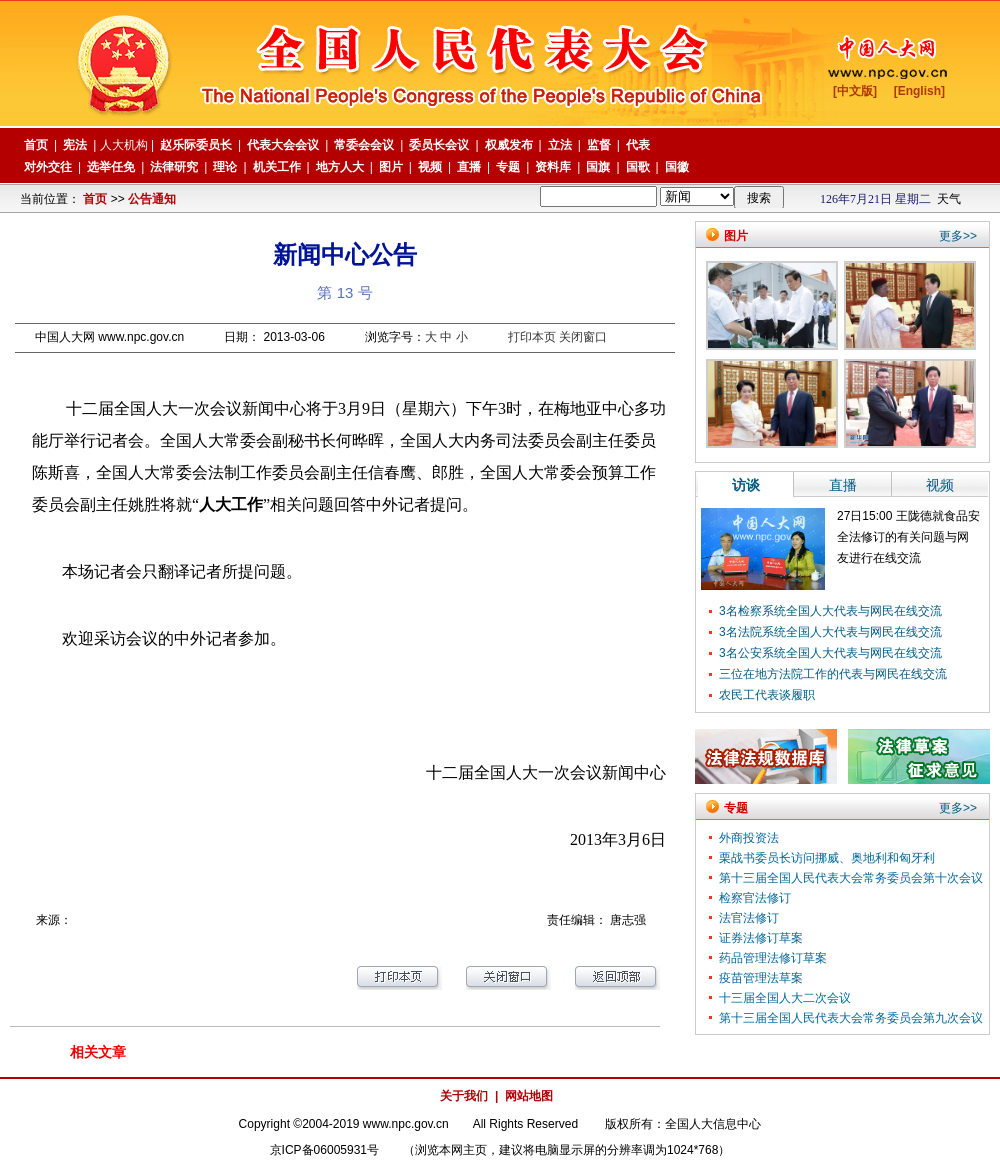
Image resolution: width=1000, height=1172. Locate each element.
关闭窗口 (583, 337)
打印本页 (532, 337)
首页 (95, 199)
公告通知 (152, 199)
